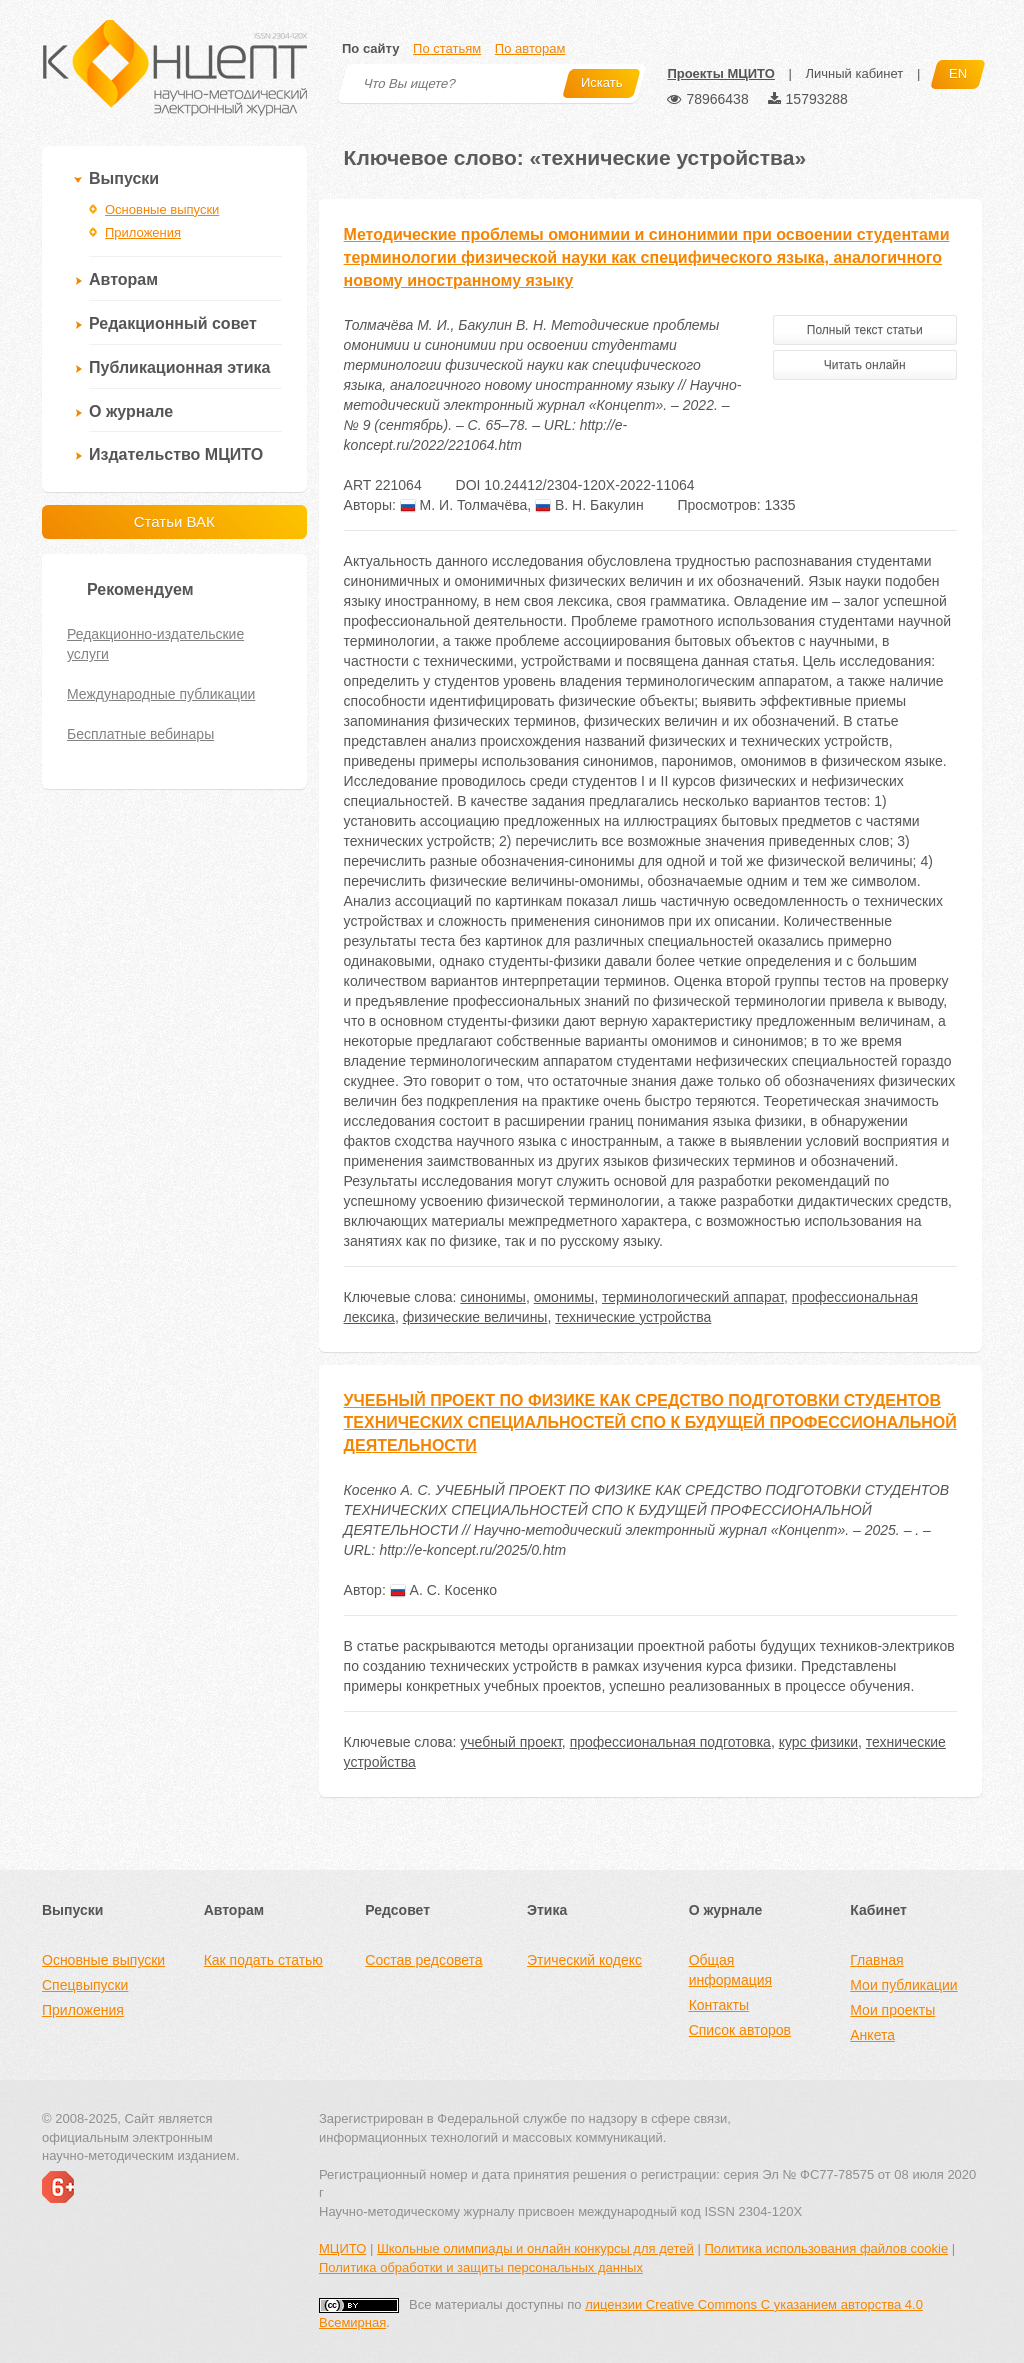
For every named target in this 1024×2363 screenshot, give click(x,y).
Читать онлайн (865, 365)
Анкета (872, 2035)
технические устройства (633, 1317)
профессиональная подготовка (670, 1742)
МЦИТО (342, 2248)
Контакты (719, 2005)
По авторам (530, 48)
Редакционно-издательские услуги (155, 644)
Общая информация (730, 1970)
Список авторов (740, 2030)
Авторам (123, 279)
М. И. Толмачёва (464, 505)
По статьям (447, 48)
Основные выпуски (162, 209)
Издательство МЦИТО (176, 454)
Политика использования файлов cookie (826, 2248)
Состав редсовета (423, 1960)
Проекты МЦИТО (720, 73)
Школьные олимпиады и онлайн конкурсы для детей (535, 2248)
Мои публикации (903, 1985)
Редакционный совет (173, 323)
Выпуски (124, 178)
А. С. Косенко (443, 1590)
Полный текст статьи (865, 330)
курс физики (818, 1742)
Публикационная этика (179, 367)
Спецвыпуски (85, 1985)
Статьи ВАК (174, 521)
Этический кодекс (584, 1960)
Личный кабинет (854, 73)
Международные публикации (161, 694)
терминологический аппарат (693, 1297)
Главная (876, 1960)
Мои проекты (892, 2010)
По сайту (370, 48)
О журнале (131, 411)
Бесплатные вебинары (140, 734)
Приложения (143, 232)
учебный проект (511, 1742)
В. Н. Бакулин (589, 505)
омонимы (564, 1297)
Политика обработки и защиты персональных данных (481, 2267)
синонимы (493, 1297)
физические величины (475, 1317)
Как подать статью (263, 1960)
